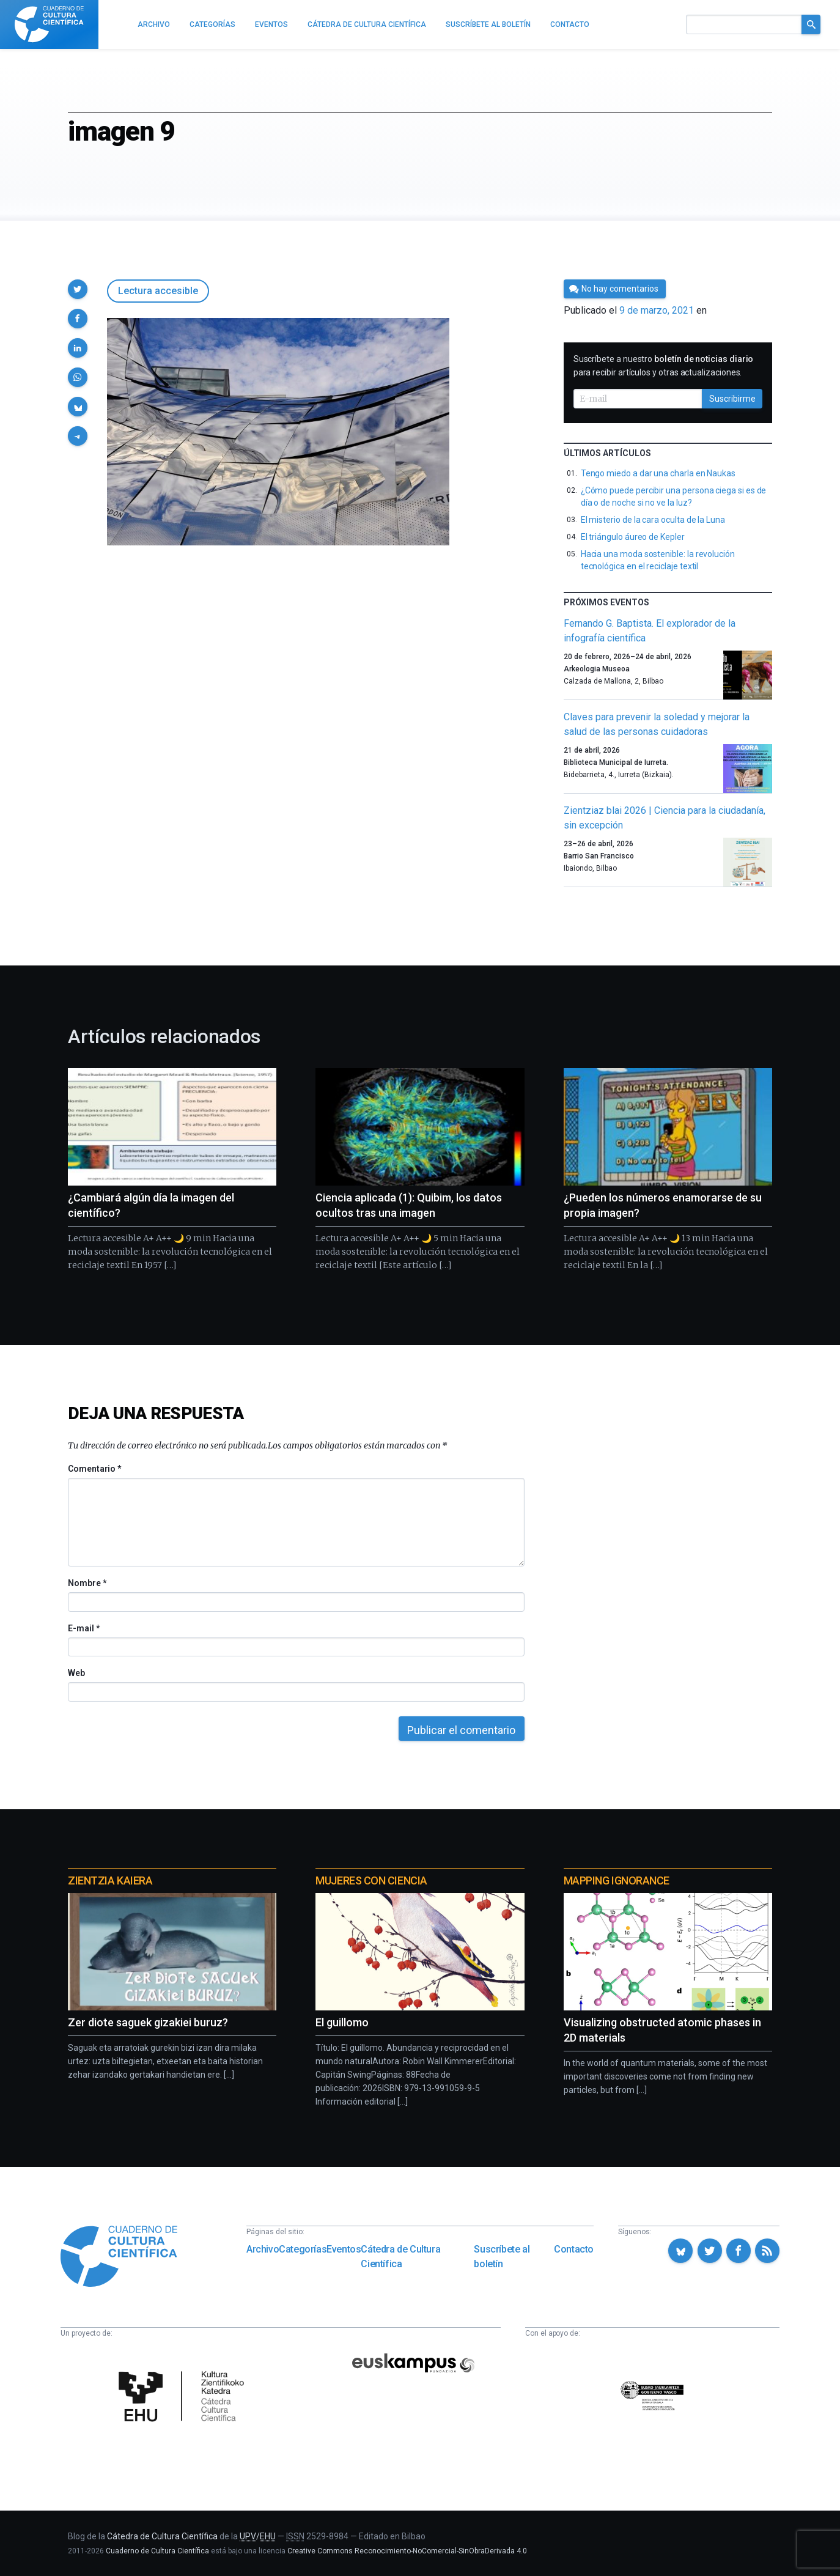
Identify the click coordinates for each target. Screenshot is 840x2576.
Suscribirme (732, 399)
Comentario (94, 1469)
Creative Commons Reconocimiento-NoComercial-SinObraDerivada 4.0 (407, 2551)
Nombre (87, 1583)
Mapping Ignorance (616, 1880)
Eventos (343, 2249)
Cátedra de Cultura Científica (400, 2256)
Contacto (574, 2249)
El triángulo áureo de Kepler (633, 537)
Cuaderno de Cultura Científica (157, 2551)
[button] (77, 289)
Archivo (262, 2249)
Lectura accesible (158, 291)
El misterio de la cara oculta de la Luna (653, 520)
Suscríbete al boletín (501, 2256)
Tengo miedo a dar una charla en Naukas (658, 473)
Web (76, 1673)
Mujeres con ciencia (371, 1880)
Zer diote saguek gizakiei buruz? (148, 2022)
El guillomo (342, 2022)
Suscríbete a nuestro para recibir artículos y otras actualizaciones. (663, 365)
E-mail (83, 1628)
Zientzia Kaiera (110, 1880)
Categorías (302, 2249)
